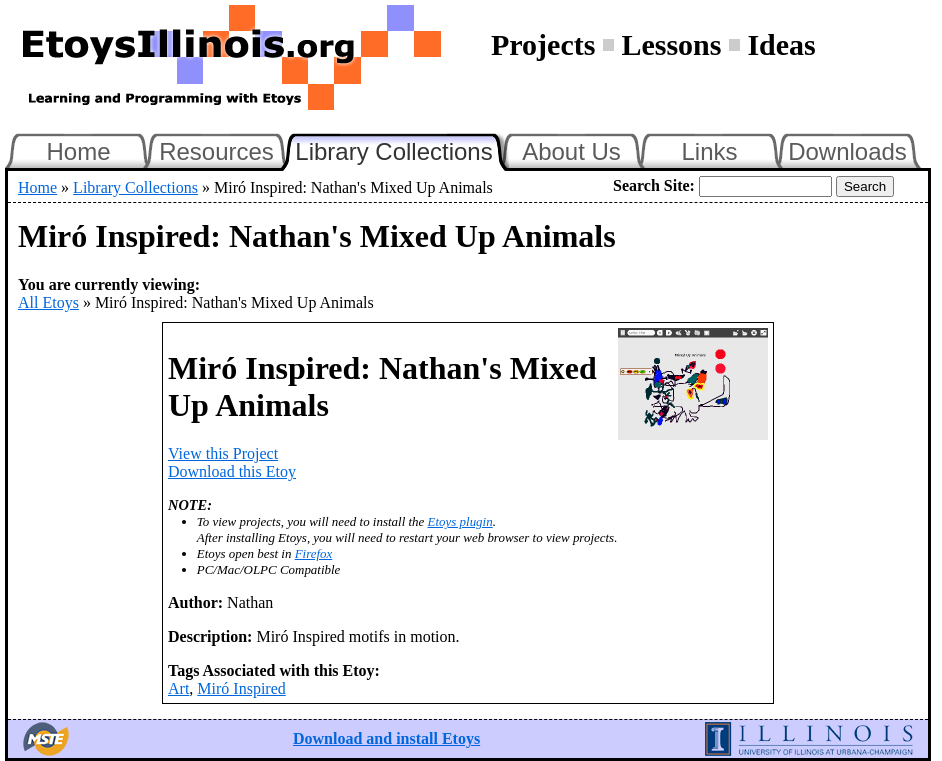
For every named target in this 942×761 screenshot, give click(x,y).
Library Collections (402, 149)
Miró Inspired (241, 688)
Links (709, 151)
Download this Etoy (232, 471)
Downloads (847, 151)
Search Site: (654, 185)
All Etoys (48, 302)
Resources (216, 151)
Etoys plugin (460, 521)
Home (78, 151)
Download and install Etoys (386, 738)
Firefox (314, 553)
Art (178, 688)
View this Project (223, 453)
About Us (571, 151)
